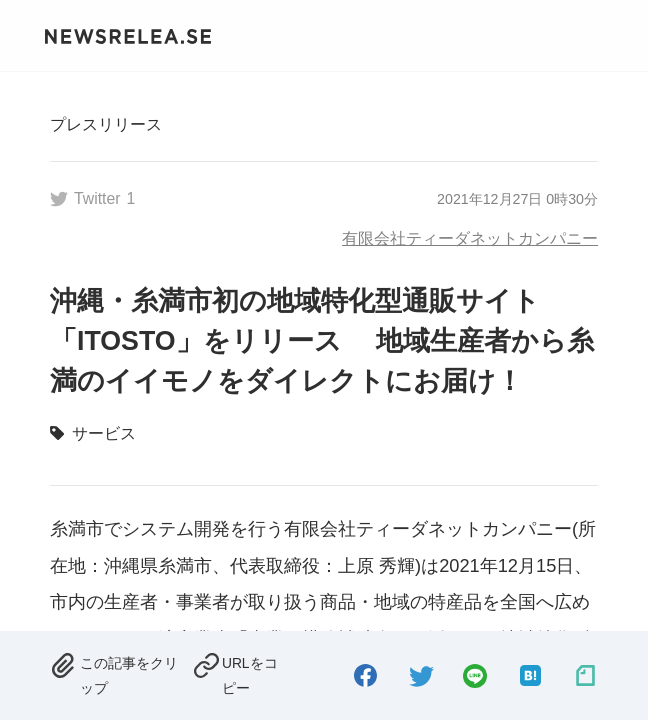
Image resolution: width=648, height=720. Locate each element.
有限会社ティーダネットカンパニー (470, 238)
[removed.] (114, 673)
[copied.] (239, 673)
